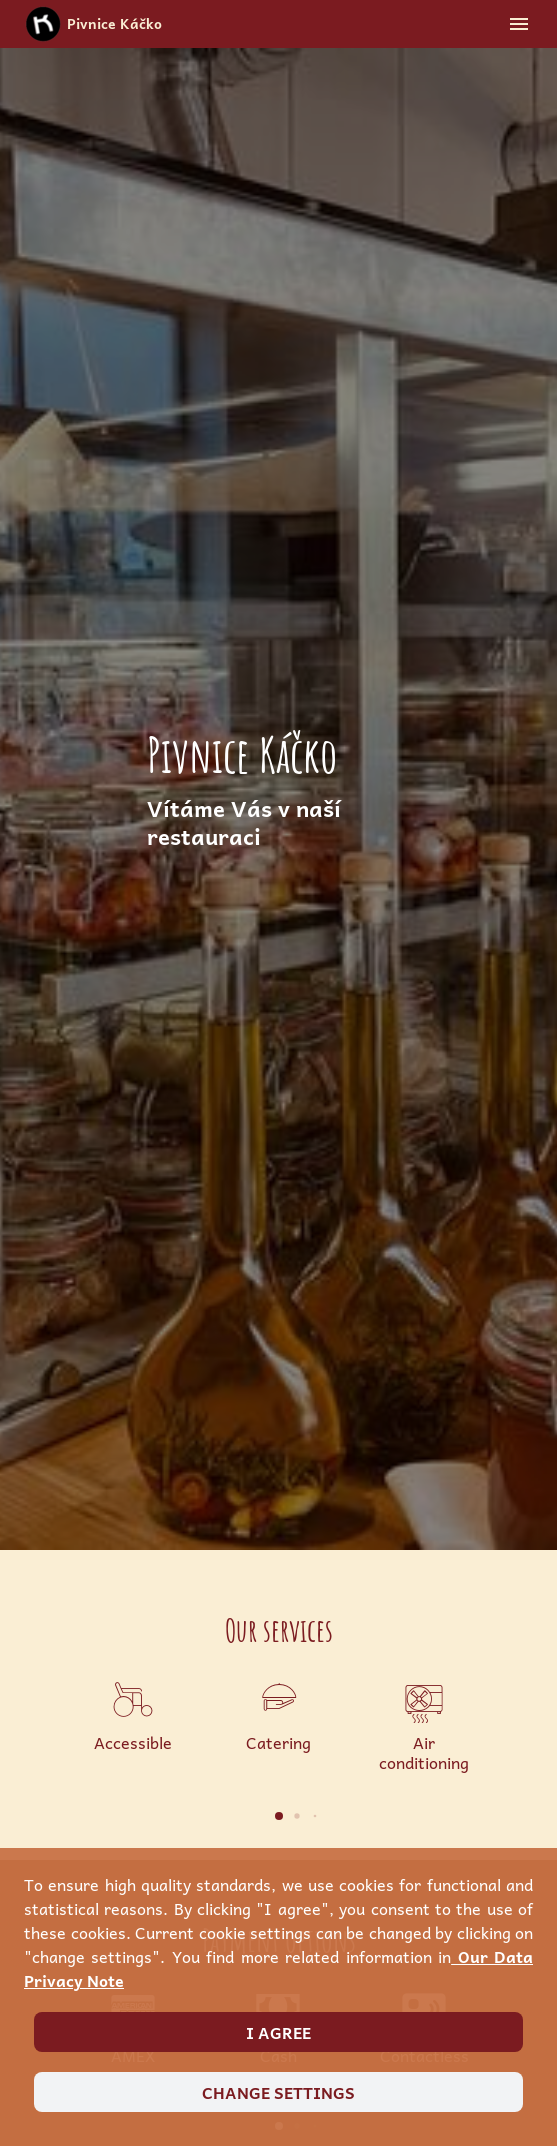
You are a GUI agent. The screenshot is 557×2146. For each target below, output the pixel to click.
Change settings (278, 2092)
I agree (278, 2032)
